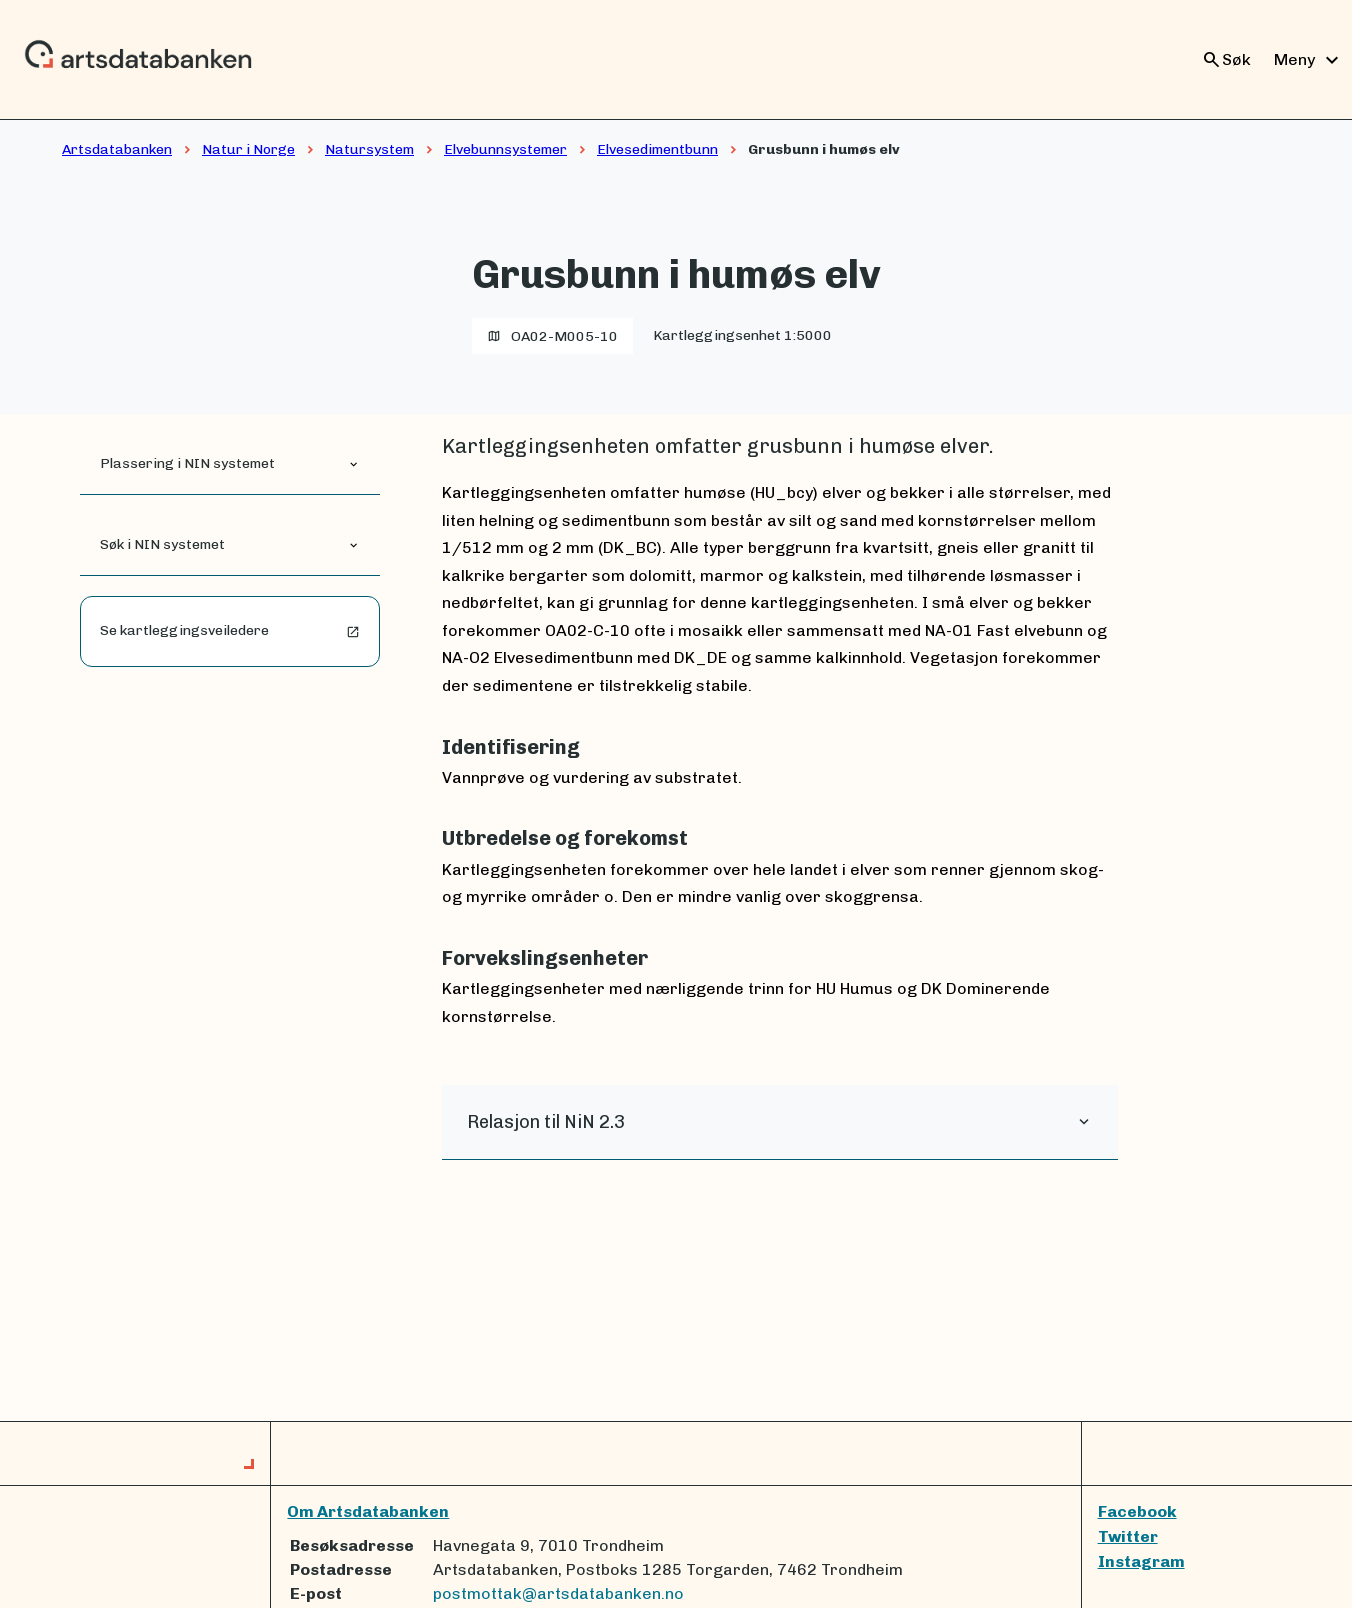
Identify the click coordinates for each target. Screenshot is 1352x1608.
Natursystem (369, 149)
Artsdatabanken (117, 149)
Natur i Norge (248, 149)
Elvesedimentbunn (657, 149)
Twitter (1128, 1536)
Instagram (1141, 1561)
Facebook (1137, 1511)
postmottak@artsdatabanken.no (558, 1593)
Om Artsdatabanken (368, 1511)
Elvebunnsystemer (505, 149)
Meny (1309, 60)
